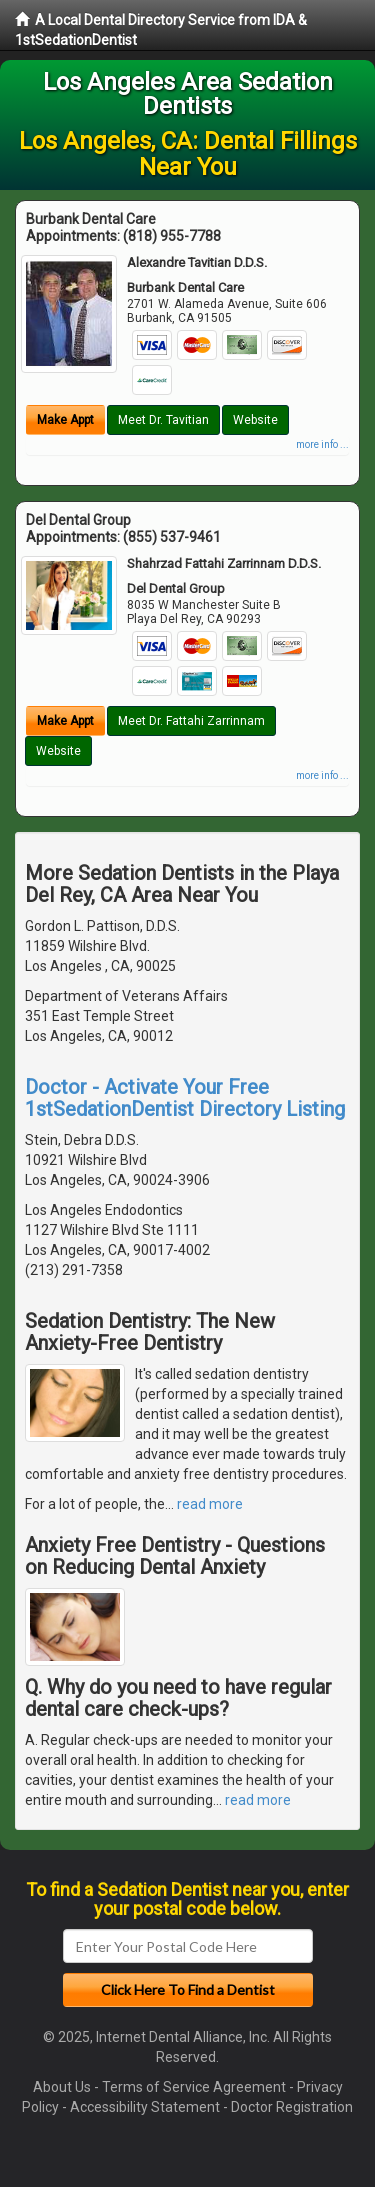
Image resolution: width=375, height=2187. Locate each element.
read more (210, 1504)
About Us (62, 2087)
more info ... (322, 444)
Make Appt (65, 420)
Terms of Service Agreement (194, 2087)
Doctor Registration (292, 2107)
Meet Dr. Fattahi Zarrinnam (191, 721)
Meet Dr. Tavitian (163, 420)
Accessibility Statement (145, 2107)
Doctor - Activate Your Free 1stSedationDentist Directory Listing (185, 1098)
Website (255, 420)
